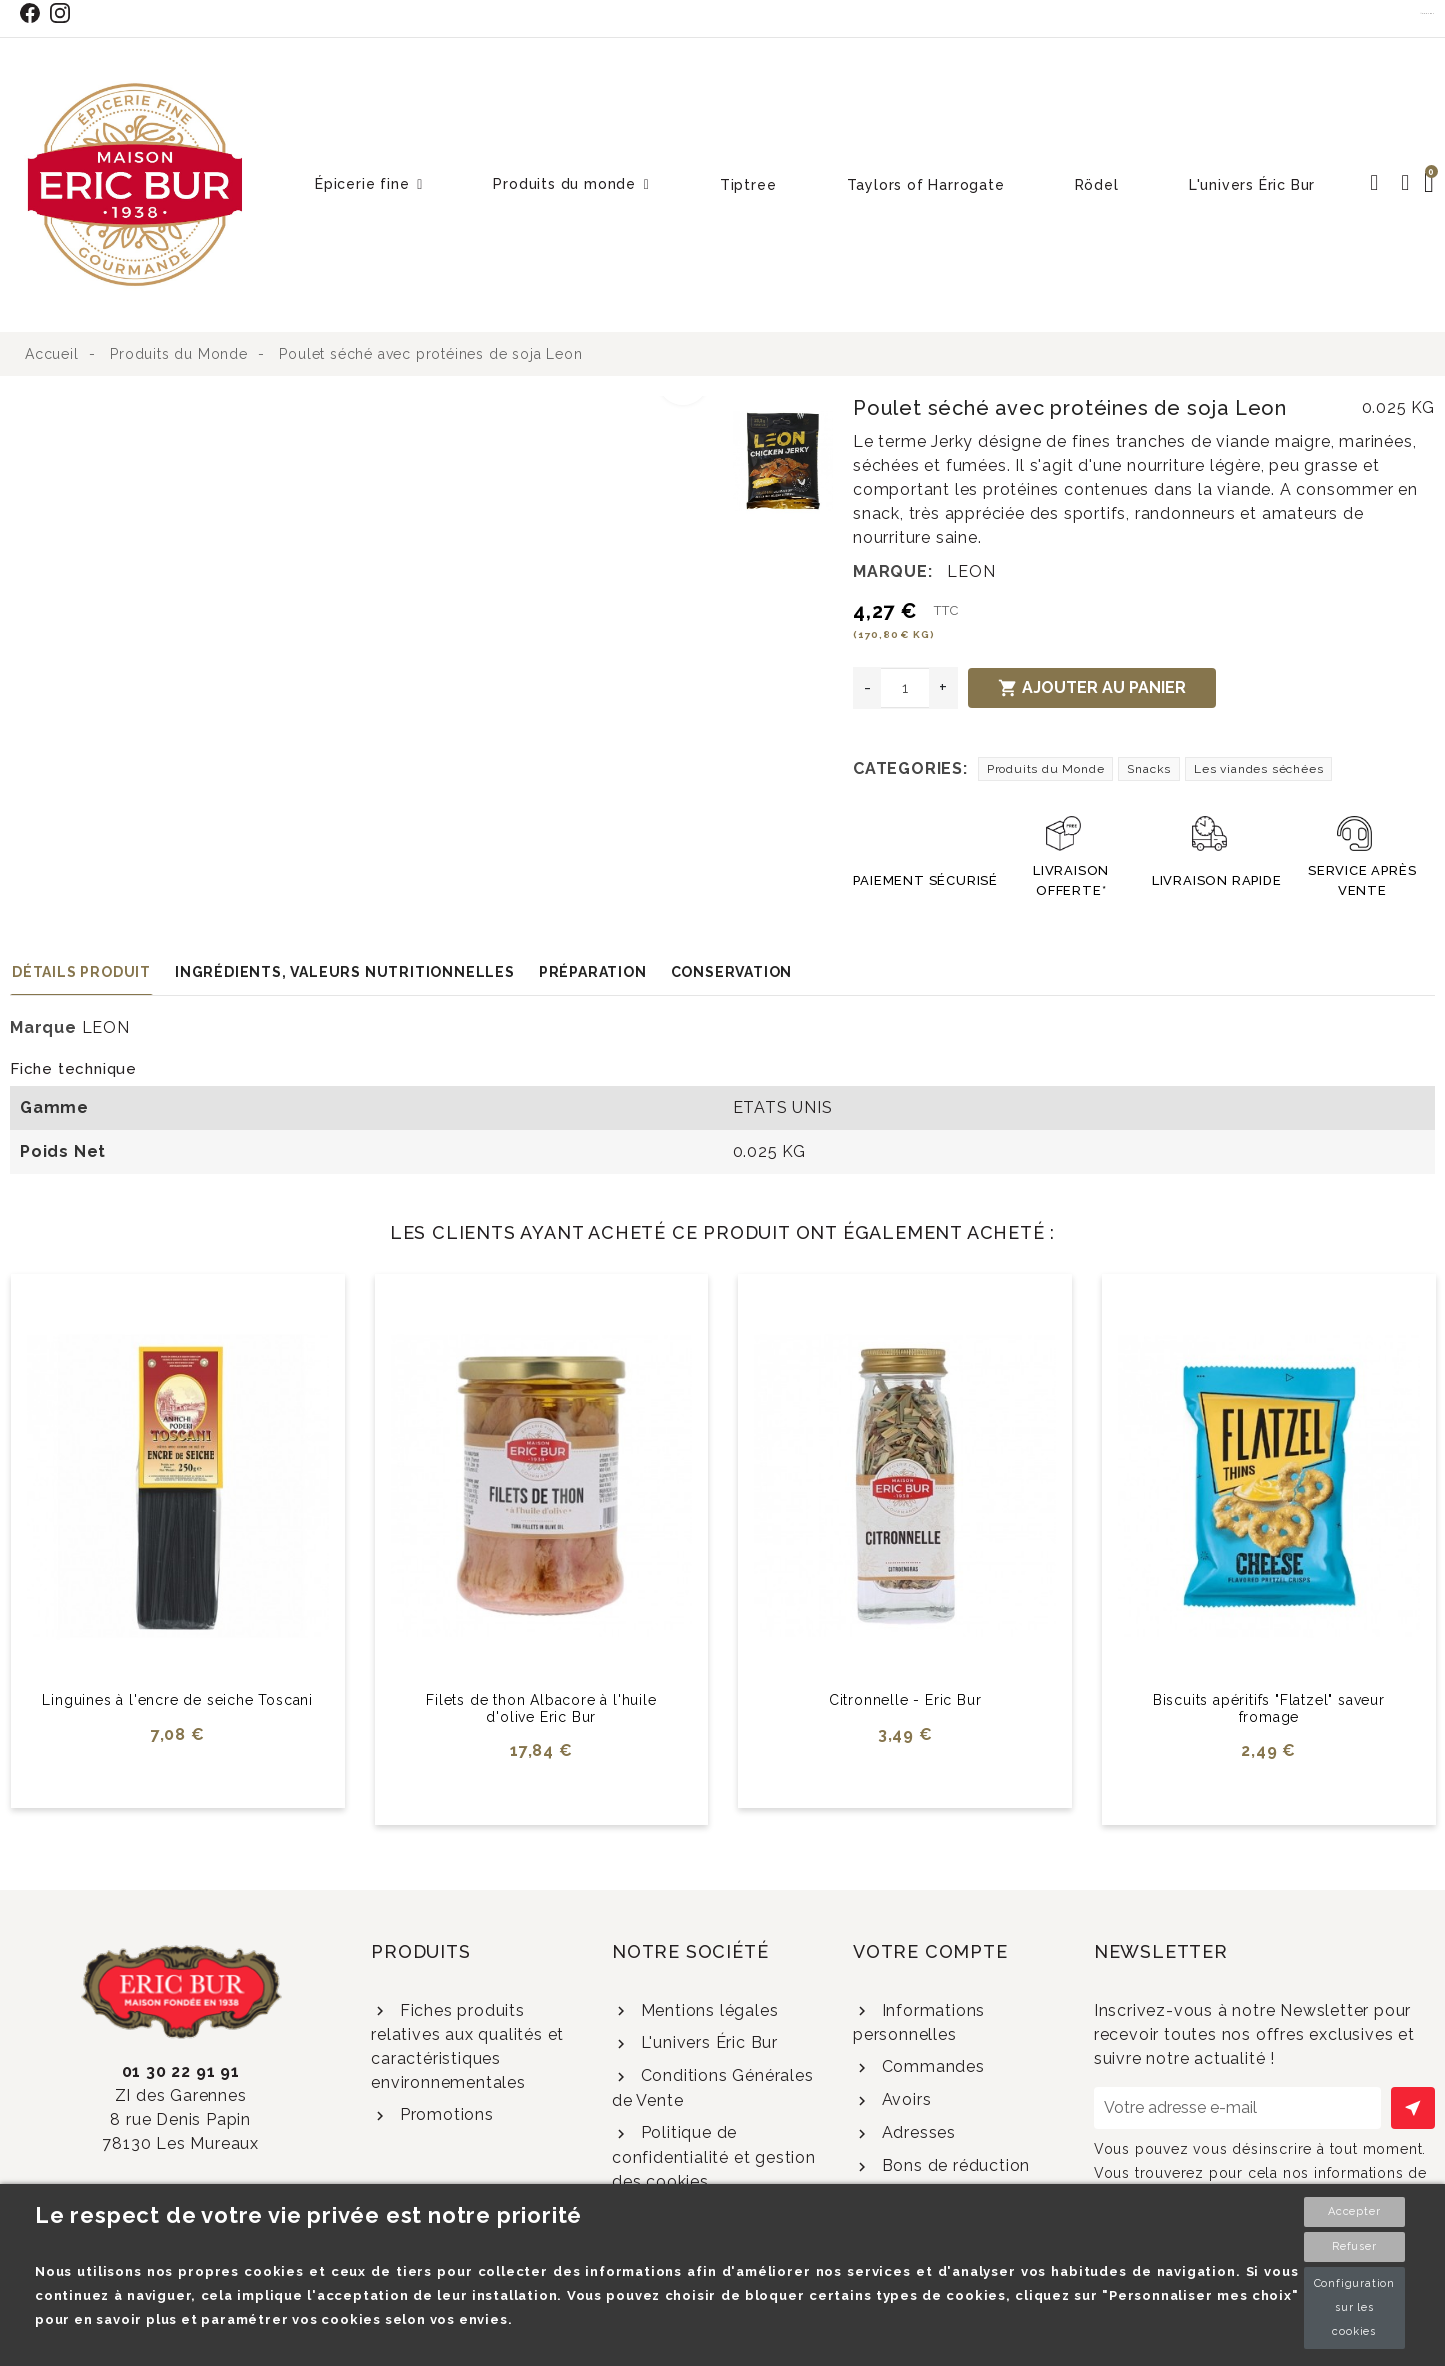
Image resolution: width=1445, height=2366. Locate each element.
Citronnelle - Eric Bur (905, 1700)
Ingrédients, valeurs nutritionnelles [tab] (345, 972)
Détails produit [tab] (81, 972)
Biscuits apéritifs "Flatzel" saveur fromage (1269, 1708)
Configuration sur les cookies (1354, 2307)
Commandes (931, 2066)
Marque (43, 1027)
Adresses (916, 2132)
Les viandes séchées (1258, 769)
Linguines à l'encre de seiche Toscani (177, 1700)
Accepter (1354, 2211)
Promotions (444, 2114)
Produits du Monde (1046, 769)
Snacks (1149, 769)
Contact (1428, 13)
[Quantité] (905, 688)
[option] (366, 408)
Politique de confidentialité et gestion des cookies (714, 2157)
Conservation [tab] (732, 972)
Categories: (910, 768)
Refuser (1354, 2246)
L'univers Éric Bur (707, 2042)
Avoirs (904, 2099)
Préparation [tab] (593, 972)
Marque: (893, 571)
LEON (971, 571)
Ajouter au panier (1092, 688)
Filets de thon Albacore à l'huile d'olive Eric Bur (541, 1708)
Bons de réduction (953, 2165)
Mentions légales (707, 2010)
